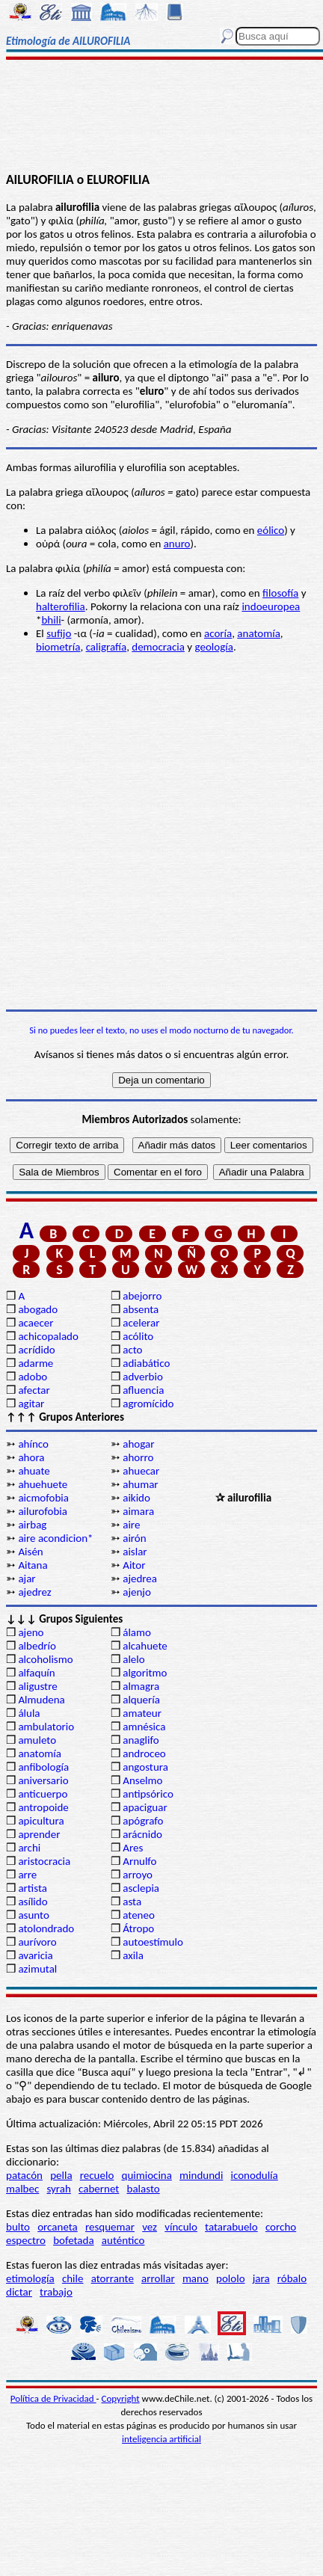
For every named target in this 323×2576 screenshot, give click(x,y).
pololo (230, 2278)
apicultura (41, 1821)
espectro (26, 2240)
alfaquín (36, 1672)
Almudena (41, 1699)
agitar (31, 1403)
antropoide (43, 1807)
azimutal (37, 1969)
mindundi (201, 2175)
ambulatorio (46, 1726)
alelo (133, 1659)
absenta (141, 1309)
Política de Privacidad (53, 2398)
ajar (26, 1578)
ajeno (30, 1632)
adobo (32, 1376)
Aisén (30, 1551)
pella (61, 2175)
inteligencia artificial (161, 2438)
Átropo (138, 1928)
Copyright (121, 2398)
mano (195, 2278)
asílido (32, 1901)
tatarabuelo (231, 2227)
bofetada (73, 2240)
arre (27, 1874)
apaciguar (145, 1807)
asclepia (141, 1888)
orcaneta (57, 2227)
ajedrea (140, 1578)
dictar (19, 2292)
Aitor (134, 1565)
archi (29, 1847)
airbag (32, 1524)
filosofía (280, 593)
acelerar (141, 1323)
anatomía (258, 633)
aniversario (43, 1780)
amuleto (37, 1740)
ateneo (139, 1915)
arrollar (158, 2278)
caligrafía (106, 647)
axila (133, 1955)
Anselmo (142, 1780)
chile (73, 2278)
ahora (31, 1457)
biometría (58, 647)
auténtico (123, 2240)
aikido (136, 1497)
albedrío (36, 1646)
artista (32, 1888)
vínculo (180, 2227)
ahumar (140, 1484)
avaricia (35, 1955)
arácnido (142, 1834)
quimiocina (147, 2175)
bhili (51, 620)
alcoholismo (45, 1659)
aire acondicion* (55, 1538)
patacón (24, 2175)
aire (131, 1524)
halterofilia (60, 606)
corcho (280, 2227)
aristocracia (44, 1861)
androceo (144, 1753)
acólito (138, 1336)
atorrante (112, 2278)
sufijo (58, 633)
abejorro (142, 1296)
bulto (18, 2227)
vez (149, 2227)
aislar (135, 1551)
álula (29, 1713)
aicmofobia (43, 1497)
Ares (133, 1847)
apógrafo (143, 1821)
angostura (145, 1767)
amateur (142, 1713)
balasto (143, 2188)
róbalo (292, 2278)
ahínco (33, 1444)
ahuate (33, 1471)
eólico (270, 530)
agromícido (148, 1403)
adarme (35, 1363)
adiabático (146, 1363)
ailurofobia (42, 1511)
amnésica (144, 1726)
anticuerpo (42, 1794)
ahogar (138, 1444)
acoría (218, 633)
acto (132, 1349)
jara (261, 2278)
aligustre (37, 1686)
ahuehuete (42, 1484)
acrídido (36, 1349)
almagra (141, 1686)
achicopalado (48, 1336)
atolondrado (46, 1928)
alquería (141, 1699)
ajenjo (137, 1592)
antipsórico (148, 1794)
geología (214, 647)
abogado (38, 1309)
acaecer (35, 1323)
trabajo (56, 2292)
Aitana (32, 1565)
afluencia (143, 1390)
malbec (22, 2188)
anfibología (43, 1767)
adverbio (143, 1376)
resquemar (110, 2227)
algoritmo (145, 1672)
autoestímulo (153, 1942)
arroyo (138, 1874)
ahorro (138, 1457)
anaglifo (141, 1740)
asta (132, 1901)
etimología (30, 2278)
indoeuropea (271, 606)
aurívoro (37, 1942)
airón (134, 1538)
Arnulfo (139, 1861)
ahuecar (141, 1471)
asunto (33, 1915)
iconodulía (254, 2175)
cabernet (99, 2188)
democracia (158, 647)
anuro (177, 543)
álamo (137, 1632)
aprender (39, 1834)
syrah (58, 2188)
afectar (33, 1390)
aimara (138, 1511)
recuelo (97, 2175)
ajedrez (34, 1592)
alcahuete (145, 1646)
